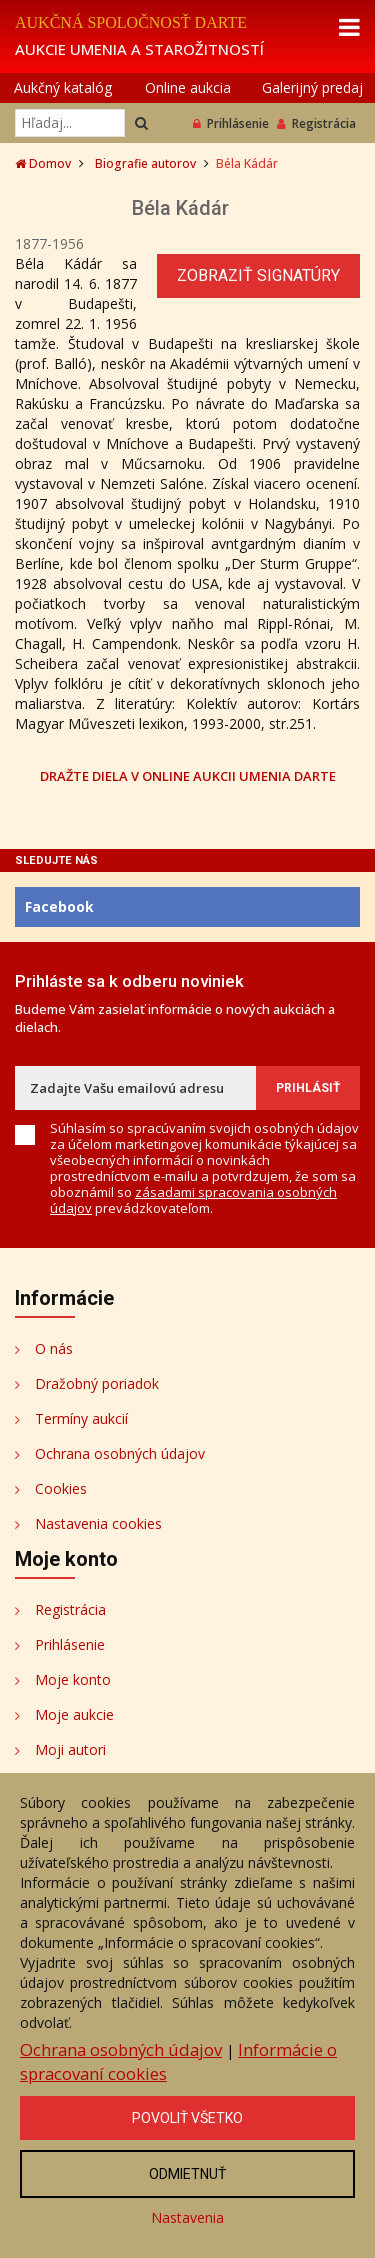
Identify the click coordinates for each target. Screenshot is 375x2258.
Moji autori (70, 1749)
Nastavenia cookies (98, 1523)
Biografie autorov (145, 163)
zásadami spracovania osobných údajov (193, 1200)
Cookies (61, 1488)
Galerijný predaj (312, 87)
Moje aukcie (74, 1714)
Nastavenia (187, 2217)
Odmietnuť (187, 2174)
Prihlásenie (231, 123)
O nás (54, 1348)
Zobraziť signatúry (258, 275)
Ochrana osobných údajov (120, 1453)
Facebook (59, 906)
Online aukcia (188, 87)
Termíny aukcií (81, 1418)
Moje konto (73, 1679)
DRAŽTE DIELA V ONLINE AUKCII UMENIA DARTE (188, 775)
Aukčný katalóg (63, 87)
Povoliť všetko (187, 2118)
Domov (43, 163)
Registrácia (316, 123)
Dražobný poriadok (97, 1383)
